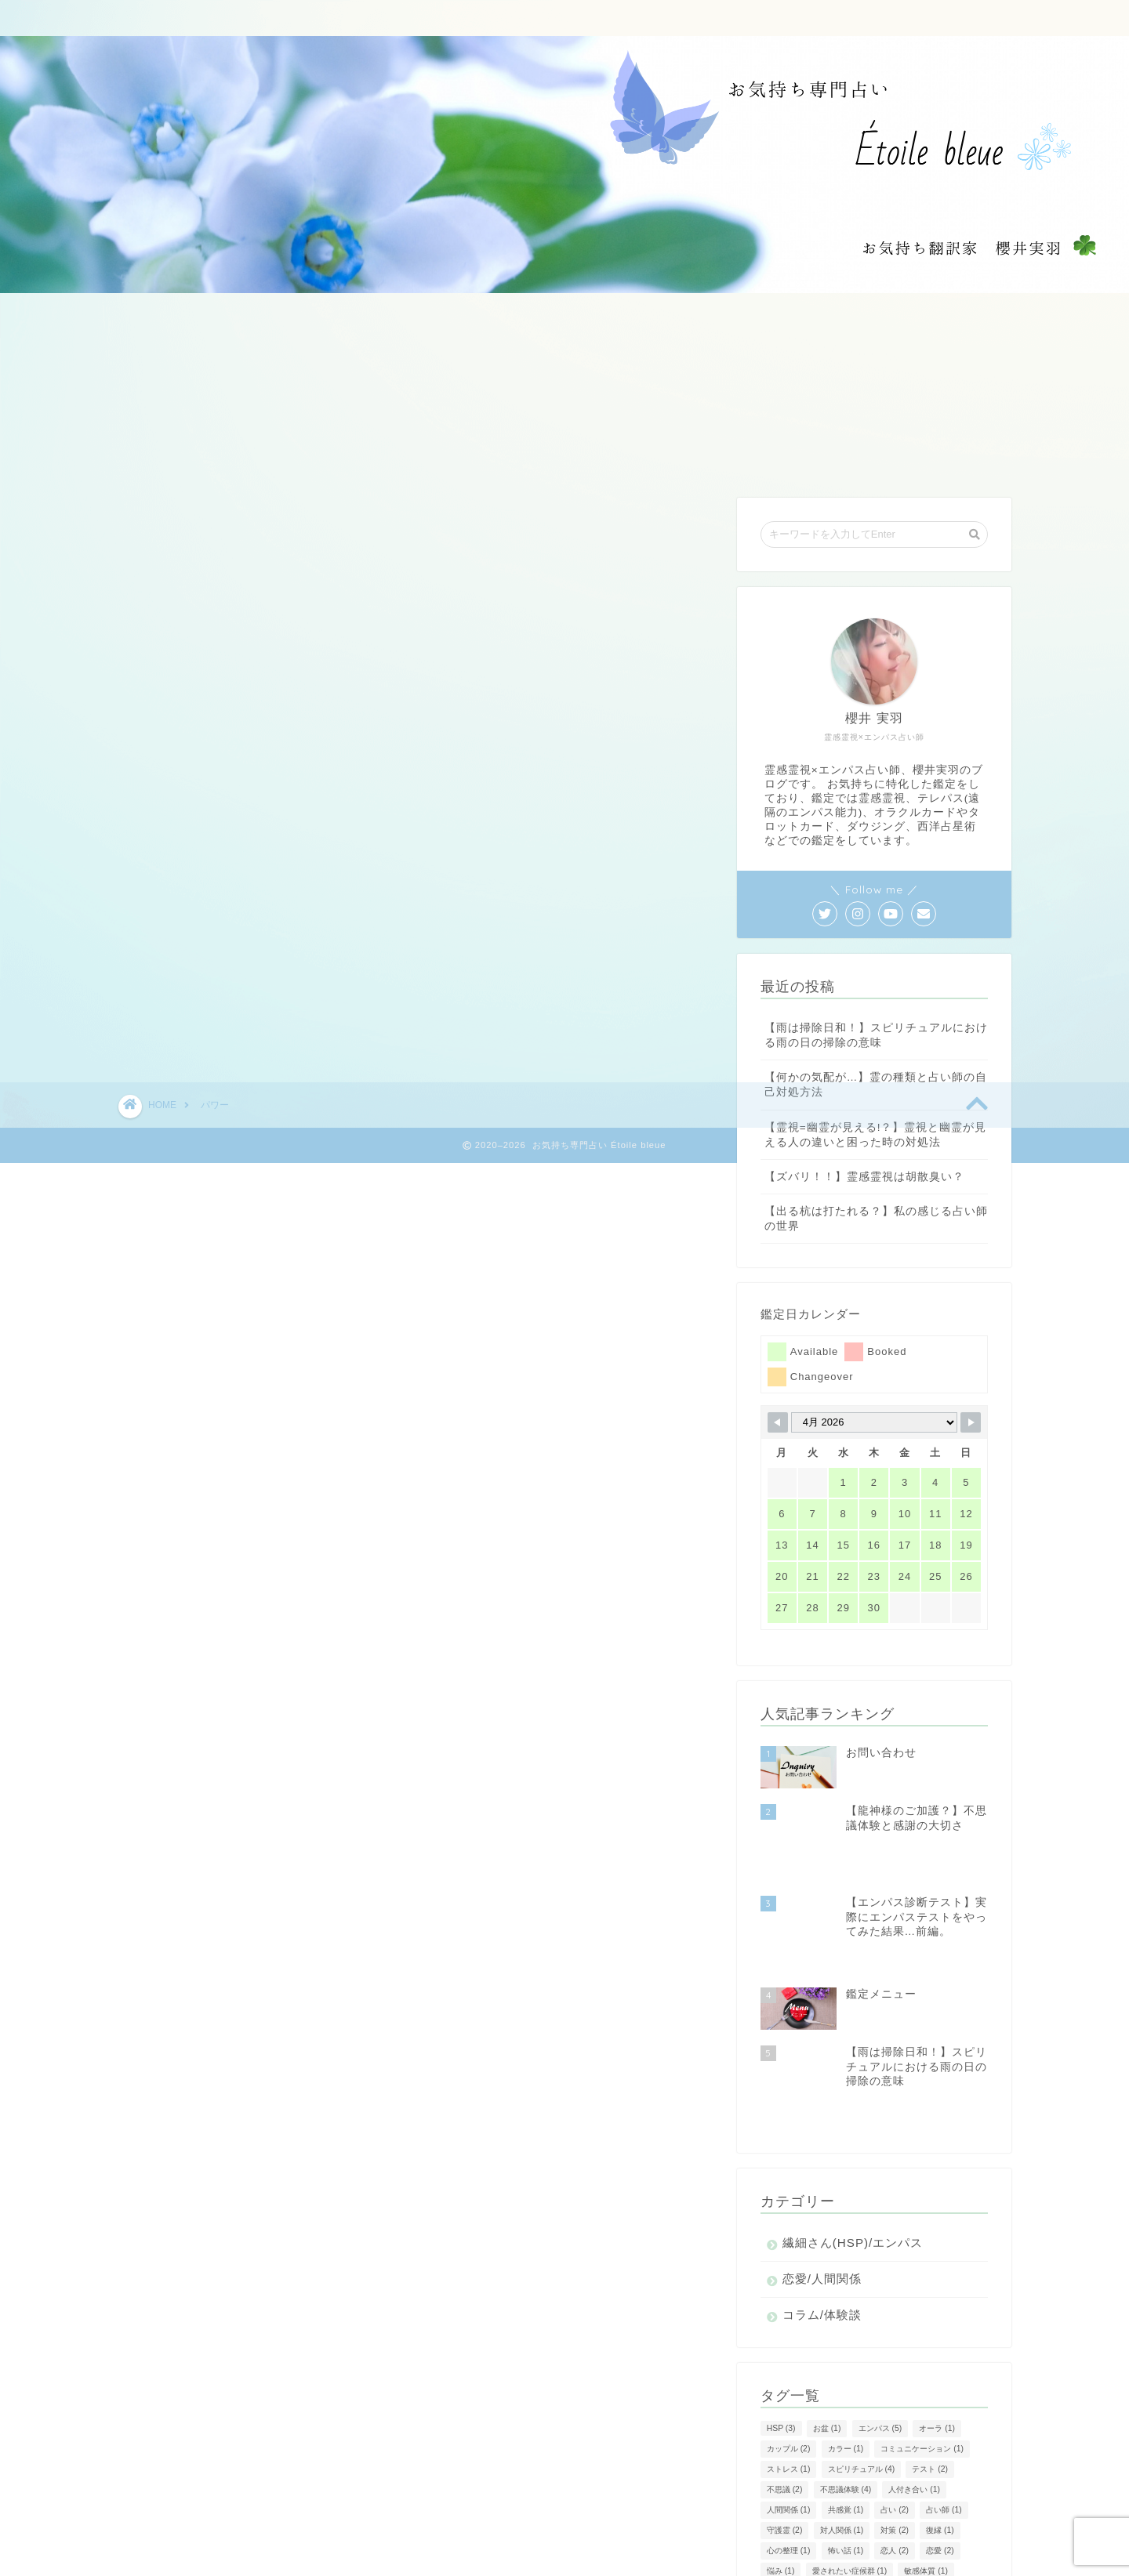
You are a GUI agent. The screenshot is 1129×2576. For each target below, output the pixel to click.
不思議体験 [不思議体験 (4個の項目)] (846, 2377)
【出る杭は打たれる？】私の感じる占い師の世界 (876, 1218)
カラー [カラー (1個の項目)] (846, 2336)
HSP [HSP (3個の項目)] (781, 2316)
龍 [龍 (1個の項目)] (966, 2520)
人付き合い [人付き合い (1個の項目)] (914, 2377)
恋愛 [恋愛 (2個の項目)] (940, 2438)
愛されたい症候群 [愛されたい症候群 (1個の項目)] (850, 2459)
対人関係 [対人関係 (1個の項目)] (842, 2418)
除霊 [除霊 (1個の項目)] (850, 2499)
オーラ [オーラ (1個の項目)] (937, 2316)
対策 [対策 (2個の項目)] (894, 2418)
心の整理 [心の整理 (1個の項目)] (789, 2438)
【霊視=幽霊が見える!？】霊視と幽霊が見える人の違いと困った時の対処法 (875, 1134)
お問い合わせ (755, 19)
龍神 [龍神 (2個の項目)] (781, 2540)
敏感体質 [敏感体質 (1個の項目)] (926, 2459)
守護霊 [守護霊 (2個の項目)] (785, 2418)
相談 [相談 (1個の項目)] (879, 2479)
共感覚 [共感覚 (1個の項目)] (846, 2397)
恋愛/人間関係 (822, 2166)
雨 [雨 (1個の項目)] (890, 2499)
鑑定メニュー (449, 19)
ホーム (357, 19)
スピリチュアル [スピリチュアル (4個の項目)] (861, 2357)
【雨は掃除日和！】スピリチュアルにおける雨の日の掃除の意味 (876, 1035)
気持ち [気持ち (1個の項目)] (830, 2479)
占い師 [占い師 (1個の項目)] (944, 2397)
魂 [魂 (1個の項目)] (928, 2520)
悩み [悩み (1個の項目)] (781, 2459)
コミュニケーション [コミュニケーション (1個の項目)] (922, 2336)
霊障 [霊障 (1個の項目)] (842, 2520)
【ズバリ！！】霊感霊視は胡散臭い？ (864, 1177)
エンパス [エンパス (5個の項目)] (880, 2316)
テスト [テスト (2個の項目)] (930, 2357)
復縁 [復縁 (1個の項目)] (940, 2418)
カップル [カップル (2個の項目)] (789, 2336)
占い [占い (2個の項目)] (894, 2397)
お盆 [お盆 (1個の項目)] (827, 2316)
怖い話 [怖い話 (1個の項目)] (846, 2438)
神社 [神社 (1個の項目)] (924, 2479)
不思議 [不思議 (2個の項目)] (785, 2377)
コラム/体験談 (822, 2202)
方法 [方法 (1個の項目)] (781, 2479)
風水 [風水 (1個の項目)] (887, 2520)
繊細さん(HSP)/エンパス (853, 2130)
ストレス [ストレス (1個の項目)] (789, 2357)
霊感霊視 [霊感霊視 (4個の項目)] (789, 2520)
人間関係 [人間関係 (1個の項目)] (789, 2397)
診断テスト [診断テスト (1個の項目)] (793, 2499)
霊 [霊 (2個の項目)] (928, 2499)
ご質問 (541, 19)
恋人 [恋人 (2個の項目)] (894, 2438)
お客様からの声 (639, 19)
